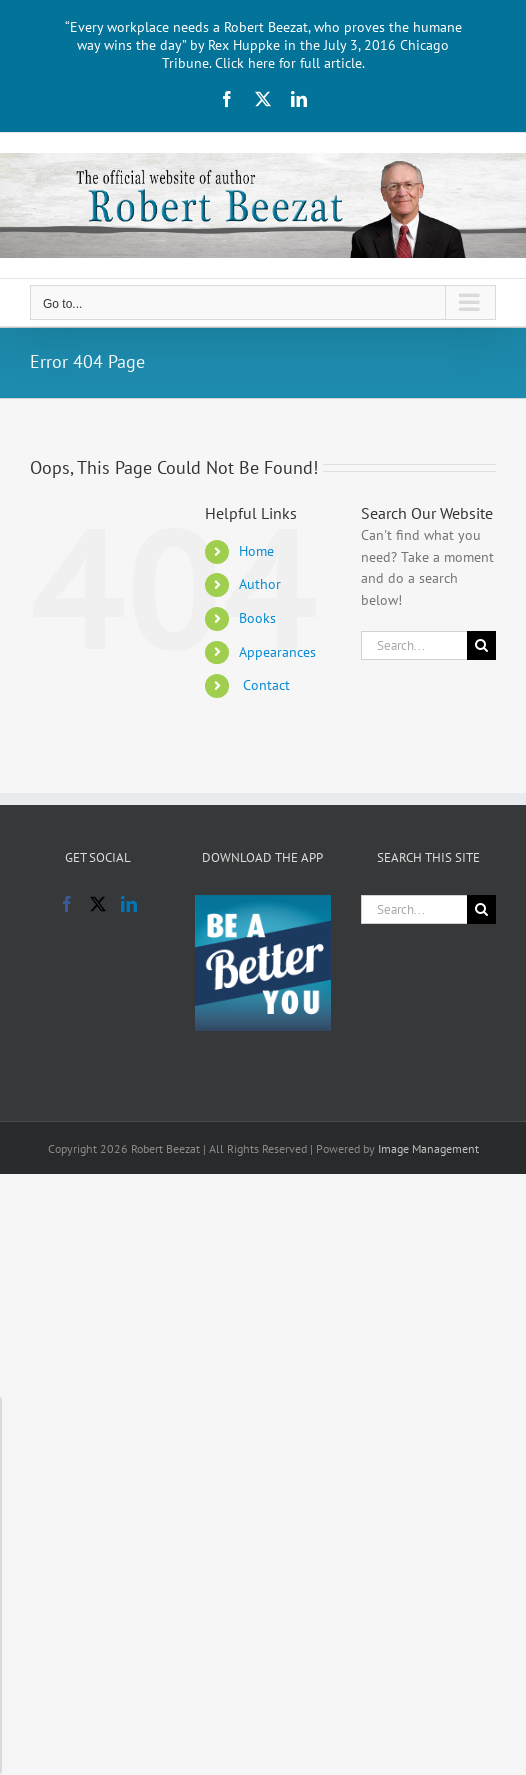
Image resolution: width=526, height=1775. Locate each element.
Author (260, 584)
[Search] (481, 645)
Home (256, 551)
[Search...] (414, 645)
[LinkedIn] (129, 904)
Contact (264, 685)
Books (257, 618)
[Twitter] (98, 904)
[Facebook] (67, 904)
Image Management (428, 1148)
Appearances (277, 652)
